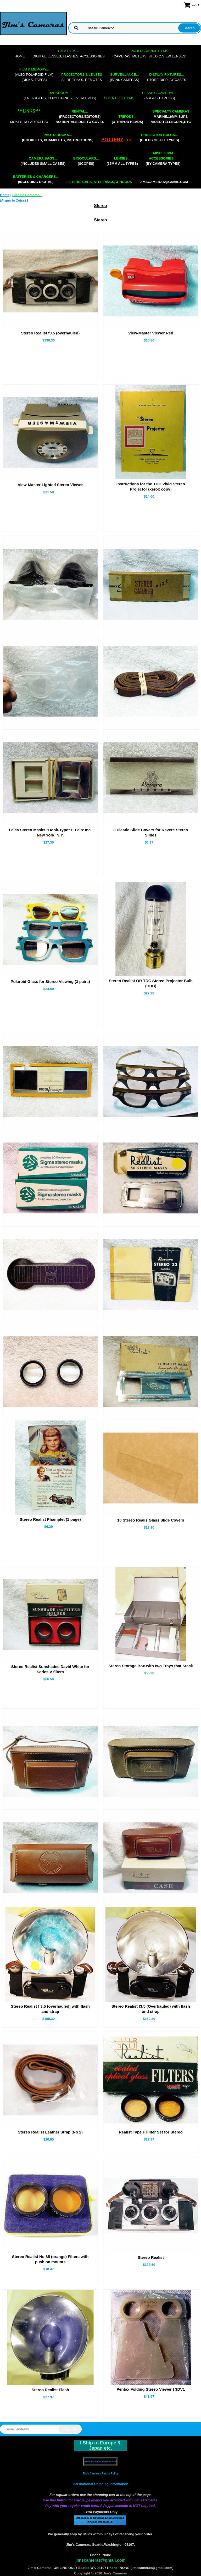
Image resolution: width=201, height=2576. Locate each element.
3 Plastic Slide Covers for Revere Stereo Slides (150, 832)
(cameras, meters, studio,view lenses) (149, 53)
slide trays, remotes (81, 77)
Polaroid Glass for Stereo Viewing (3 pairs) (50, 981)
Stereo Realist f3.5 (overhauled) (50, 333)
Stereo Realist (151, 2257)
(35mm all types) (122, 161)
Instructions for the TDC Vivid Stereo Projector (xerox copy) (150, 486)
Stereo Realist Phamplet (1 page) (50, 1519)
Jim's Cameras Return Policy (100, 2473)
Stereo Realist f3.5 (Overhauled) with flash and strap (150, 2009)
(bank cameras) (124, 77)
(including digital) (36, 179)
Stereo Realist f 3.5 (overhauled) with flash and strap (50, 2009)
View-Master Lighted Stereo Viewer (50, 484)
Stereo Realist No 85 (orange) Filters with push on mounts (50, 2259)
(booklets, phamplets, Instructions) (57, 137)
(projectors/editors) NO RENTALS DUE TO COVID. (80, 116)
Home (20, 56)
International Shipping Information (100, 2484)
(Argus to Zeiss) (159, 95)
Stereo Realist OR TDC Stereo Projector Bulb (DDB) (151, 983)
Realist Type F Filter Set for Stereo (151, 2132)
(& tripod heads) (127, 119)
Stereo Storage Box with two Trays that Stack (151, 1666)
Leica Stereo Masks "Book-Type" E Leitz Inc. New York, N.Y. (50, 832)
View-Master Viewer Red (150, 333)
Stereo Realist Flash (50, 2390)
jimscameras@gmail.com (164, 182)
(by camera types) (163, 158)
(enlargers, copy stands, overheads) (60, 95)
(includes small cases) (42, 161)
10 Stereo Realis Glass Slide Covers (150, 1520)
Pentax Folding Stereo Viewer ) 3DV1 (150, 2389)
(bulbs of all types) (159, 137)
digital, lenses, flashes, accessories (69, 53)
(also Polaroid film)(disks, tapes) (34, 74)
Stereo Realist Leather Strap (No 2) (50, 2132)
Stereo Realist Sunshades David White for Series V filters (50, 1669)
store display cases (166, 77)
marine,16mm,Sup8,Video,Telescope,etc (171, 116)
